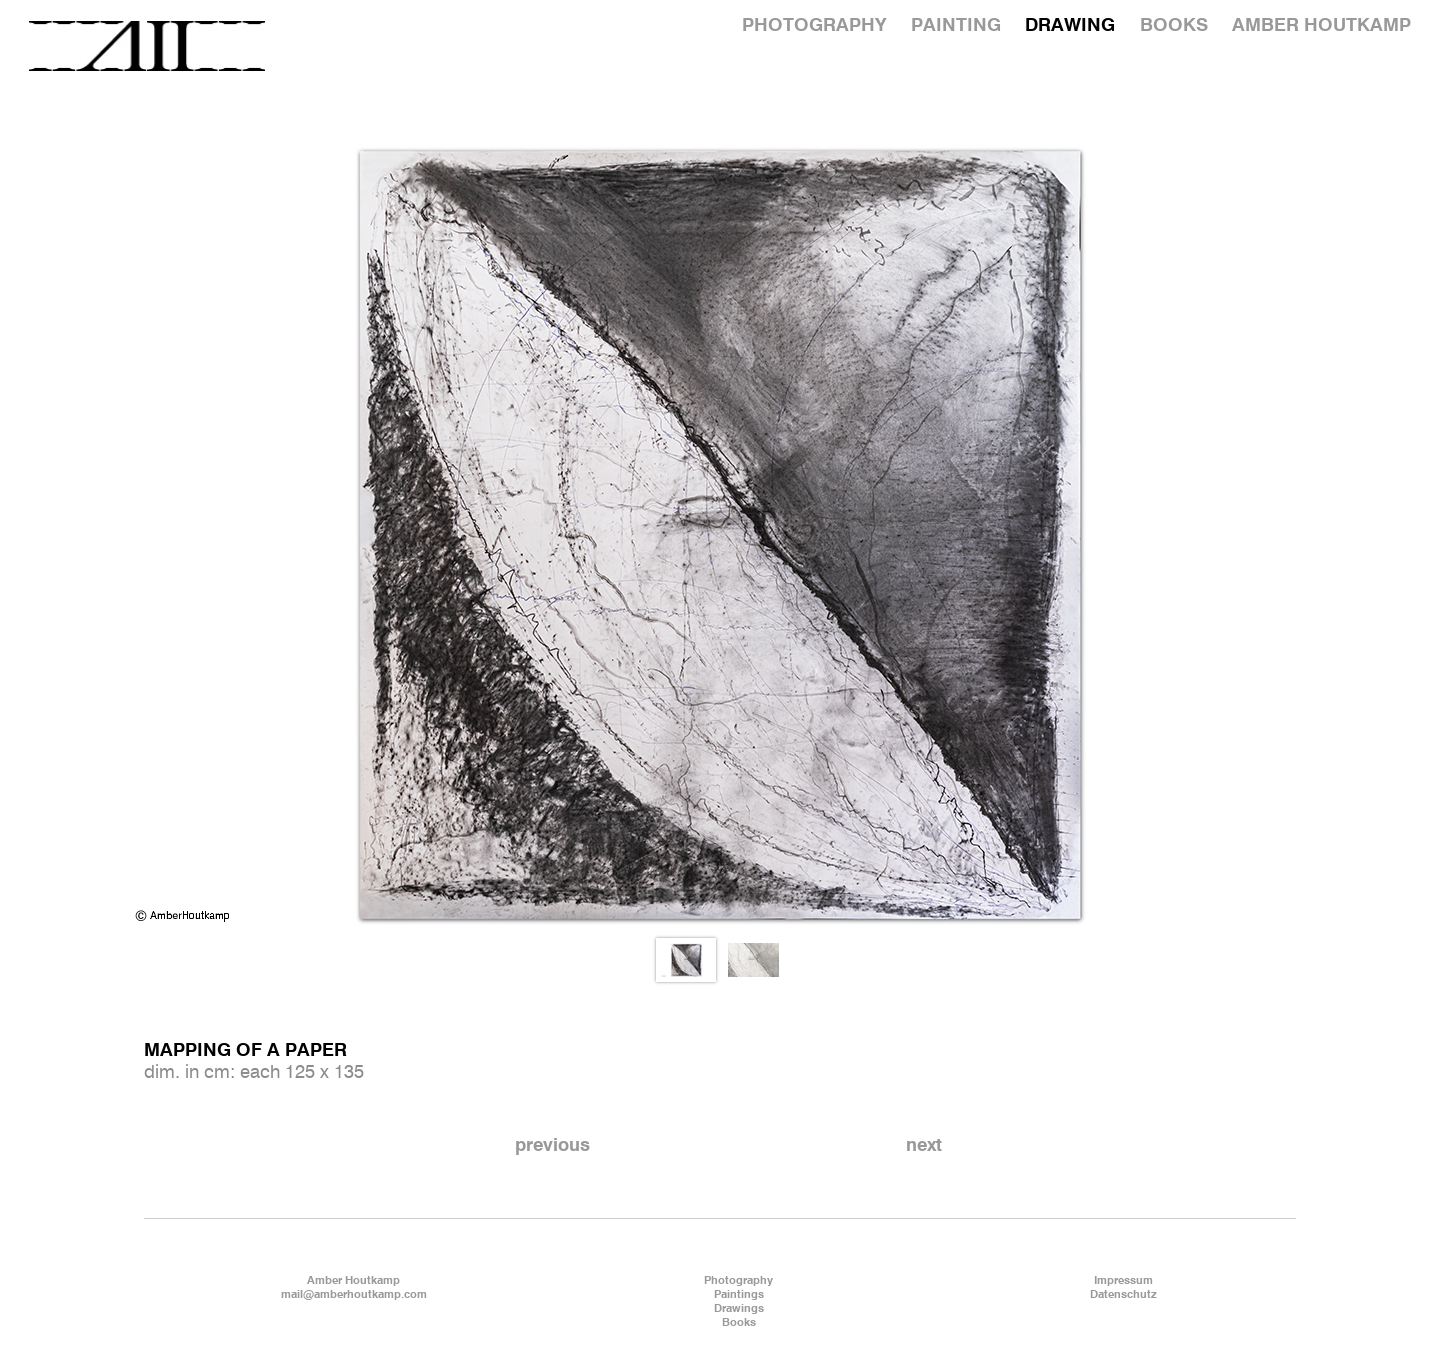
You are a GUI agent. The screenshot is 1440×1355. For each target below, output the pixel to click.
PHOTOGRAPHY (814, 26)
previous (552, 1146)
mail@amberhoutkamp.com (354, 1295)
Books (739, 1323)
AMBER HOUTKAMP (1321, 26)
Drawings (739, 1309)
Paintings (739, 1295)
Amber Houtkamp (353, 1281)
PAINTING (956, 26)
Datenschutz (1123, 1295)
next (924, 1146)
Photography (738, 1281)
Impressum (1123, 1281)
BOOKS (1174, 26)
